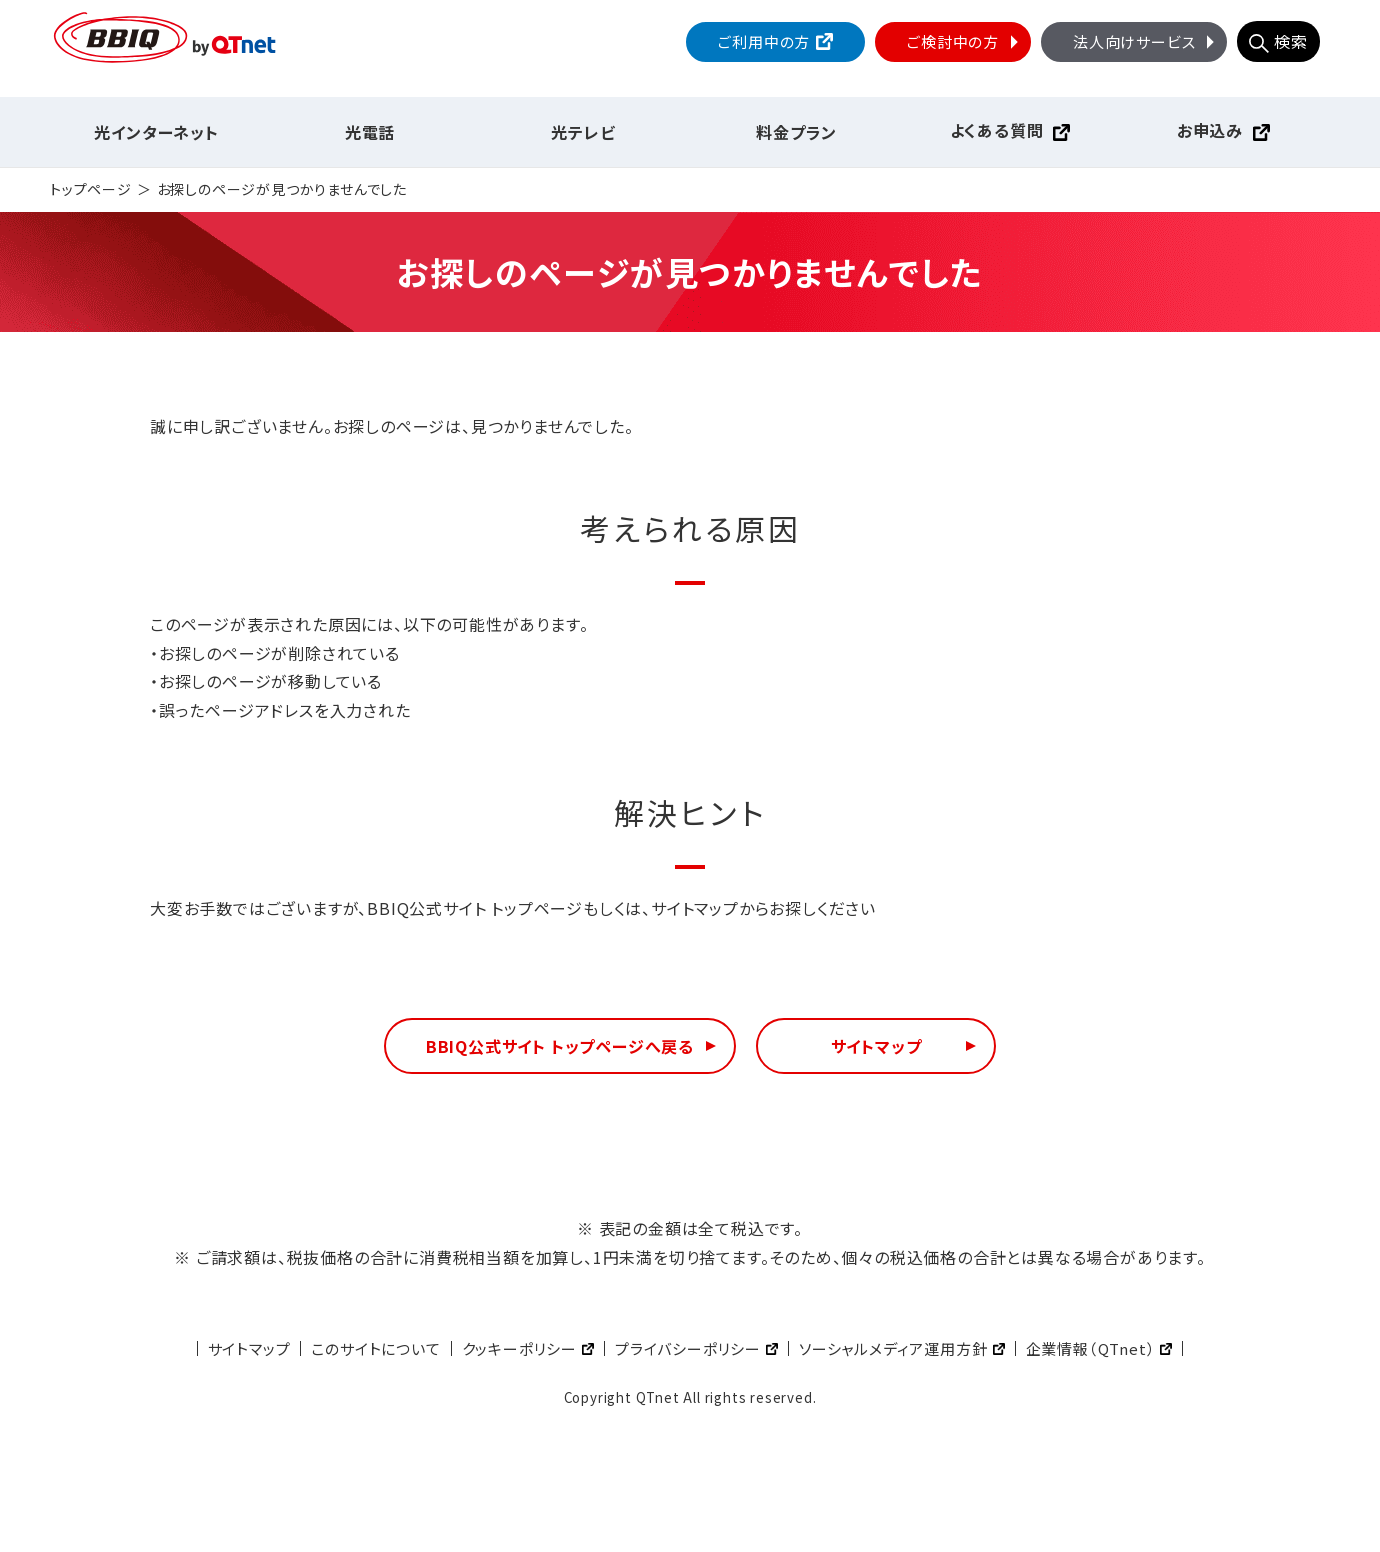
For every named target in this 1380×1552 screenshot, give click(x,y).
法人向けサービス (1146, 41)
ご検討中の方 (965, 41)
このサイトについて (375, 1348)
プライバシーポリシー (688, 1348)
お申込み (1210, 130)
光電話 (370, 132)
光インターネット (156, 132)
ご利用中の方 (764, 41)
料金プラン (796, 132)
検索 (1291, 41)
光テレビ (583, 132)
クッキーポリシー (519, 1348)
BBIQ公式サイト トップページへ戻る (560, 1046)
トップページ (91, 189)
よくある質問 (997, 130)
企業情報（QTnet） (1091, 1348)
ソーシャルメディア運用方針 (893, 1348)
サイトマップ (876, 1046)
